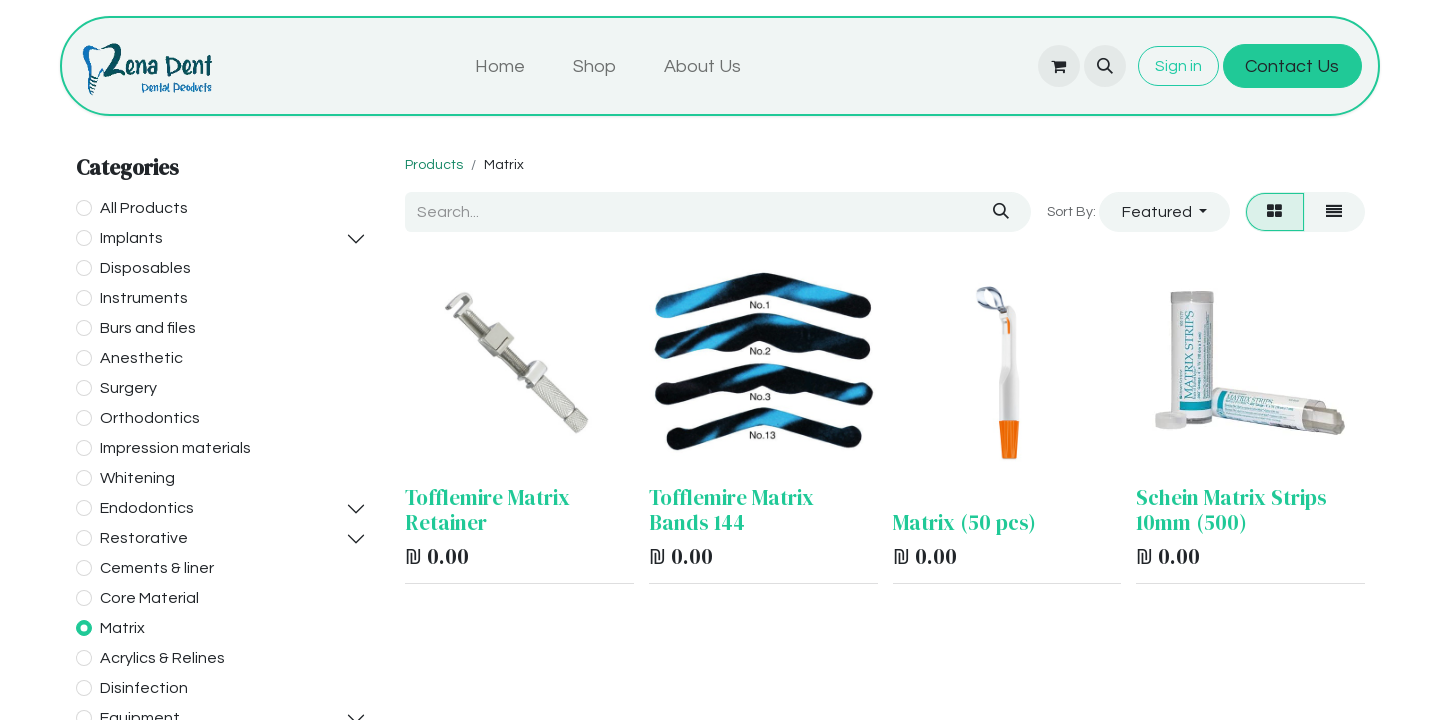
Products (434, 165)
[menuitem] (500, 66)
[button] (1105, 66)
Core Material (149, 598)
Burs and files (148, 328)
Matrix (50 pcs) (964, 522)
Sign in (1178, 66)
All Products (144, 208)
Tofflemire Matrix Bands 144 (731, 510)
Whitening (137, 478)
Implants (131, 238)
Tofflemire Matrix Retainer (487, 510)
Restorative (144, 538)
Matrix (122, 628)
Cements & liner (157, 568)
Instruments (144, 298)
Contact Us (1292, 66)
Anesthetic (141, 358)
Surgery (128, 388)
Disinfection (144, 688)
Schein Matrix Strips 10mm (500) (1231, 510)
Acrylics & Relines (162, 658)
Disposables (145, 268)
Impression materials (175, 448)
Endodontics (147, 508)
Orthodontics (150, 418)
